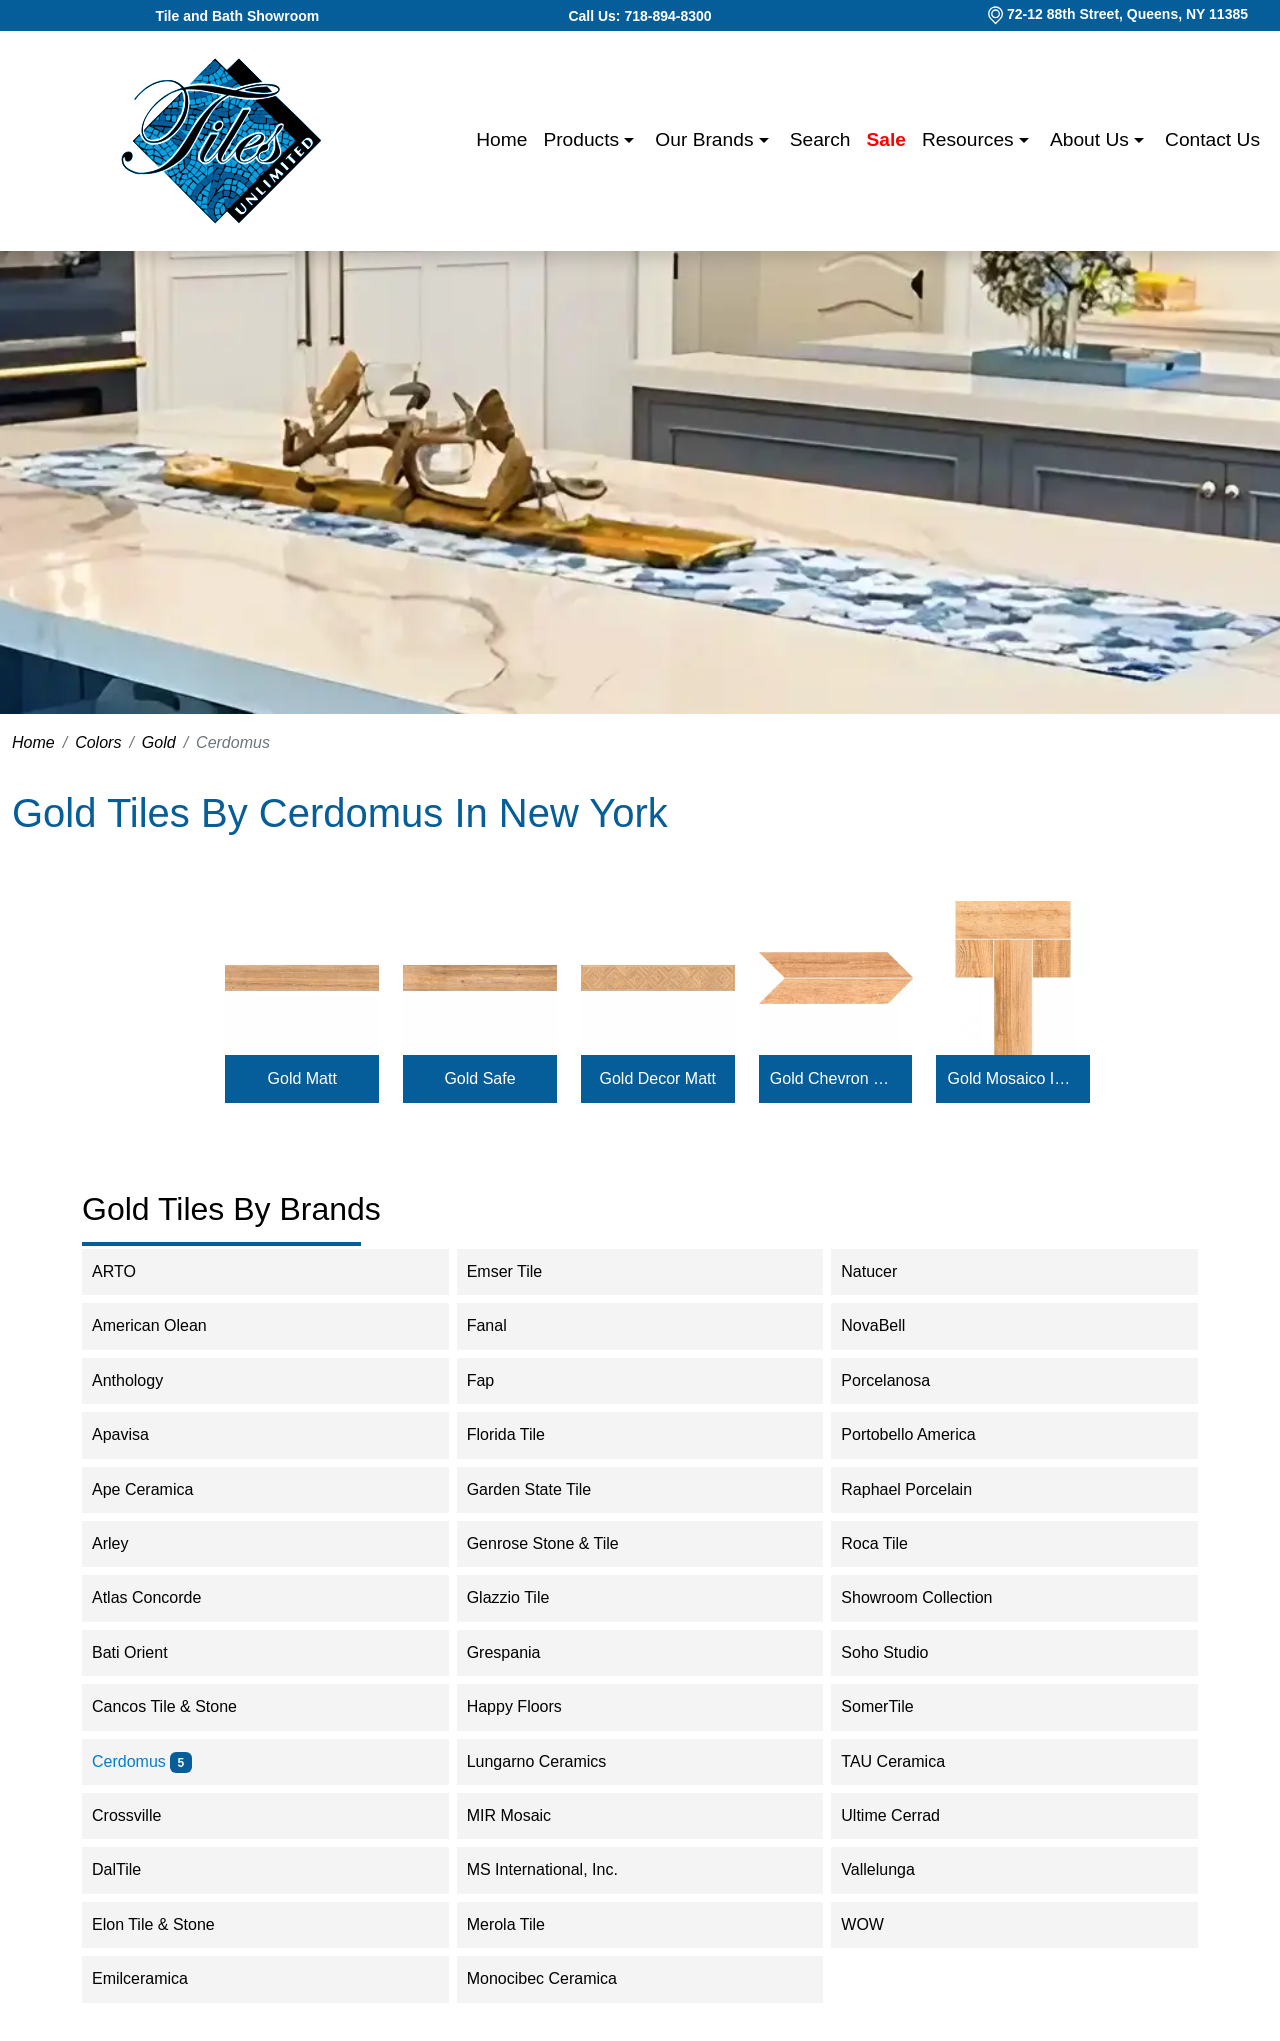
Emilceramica (153, 1978)
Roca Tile (887, 1543)
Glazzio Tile (525, 1597)
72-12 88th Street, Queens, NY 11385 (1127, 14)
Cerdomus (142, 1761)
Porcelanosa (898, 1380)
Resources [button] (970, 139)
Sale (886, 139)
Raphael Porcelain (919, 1489)
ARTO (127, 1271)
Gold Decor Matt (658, 1078)
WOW (875, 1924)
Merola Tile (519, 1924)
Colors (98, 742)
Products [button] (583, 139)
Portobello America (921, 1434)
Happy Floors (527, 1706)
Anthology (140, 1380)
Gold (159, 742)
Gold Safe (479, 1078)
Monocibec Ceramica (555, 1978)
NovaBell (886, 1325)
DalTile (133, 1869)
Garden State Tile (542, 1489)
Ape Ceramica (159, 1489)
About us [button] (1092, 139)
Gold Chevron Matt (835, 1078)
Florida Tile (519, 1434)
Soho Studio (897, 1652)
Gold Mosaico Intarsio (1013, 1078)
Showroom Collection (933, 1597)
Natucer (882, 1271)
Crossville (143, 1815)
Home (501, 139)
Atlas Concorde (160, 1597)
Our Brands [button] (706, 139)
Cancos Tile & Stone (177, 1706)
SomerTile (890, 1706)
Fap (494, 1380)
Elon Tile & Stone (166, 1924)
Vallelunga (891, 1869)
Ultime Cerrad (903, 1815)
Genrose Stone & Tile (559, 1543)
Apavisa (137, 1434)
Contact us (1212, 139)
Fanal (500, 1325)
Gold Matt (302, 1078)
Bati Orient (143, 1652)
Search (820, 139)
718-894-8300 (667, 16)
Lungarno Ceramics (550, 1761)
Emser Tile (518, 1271)
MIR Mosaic (525, 1815)
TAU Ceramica (909, 1761)
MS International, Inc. (555, 1869)
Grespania (517, 1652)
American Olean (162, 1325)
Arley (123, 1543)
